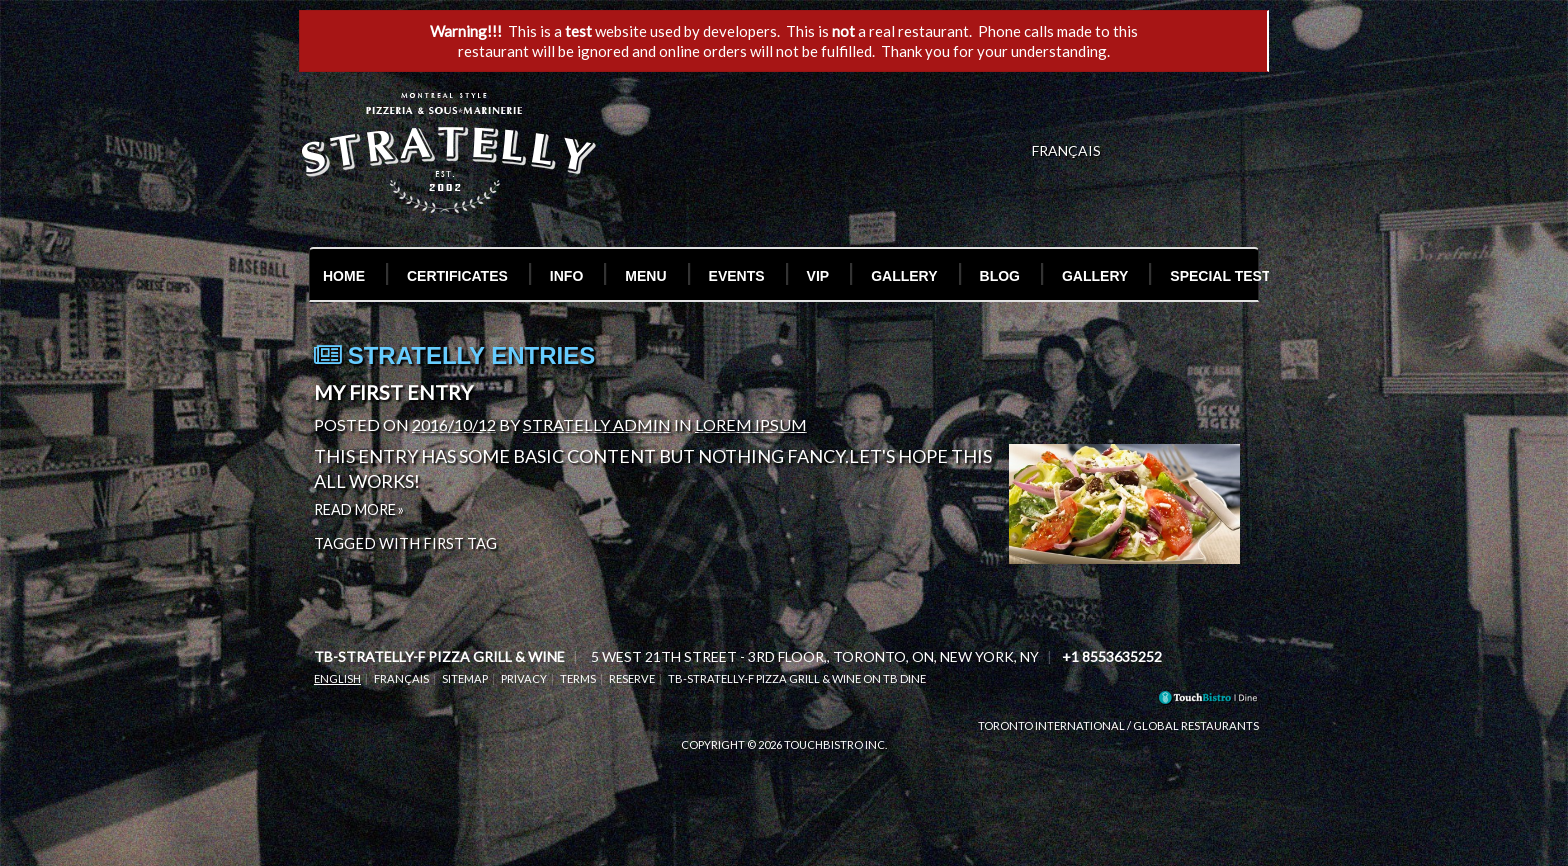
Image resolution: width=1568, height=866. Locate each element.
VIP (818, 276)
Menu (645, 276)
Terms (578, 678)
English (337, 678)
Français (401, 678)
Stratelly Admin (597, 424)
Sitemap (465, 678)
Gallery (904, 276)
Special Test (1220, 276)
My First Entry (393, 392)
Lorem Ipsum (751, 424)
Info (566, 276)
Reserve (632, 678)
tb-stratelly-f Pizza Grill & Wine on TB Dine (797, 678)
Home (344, 276)
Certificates (457, 276)
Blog (1000, 276)
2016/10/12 (454, 424)
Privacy (524, 678)
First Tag (460, 543)
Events (737, 276)
